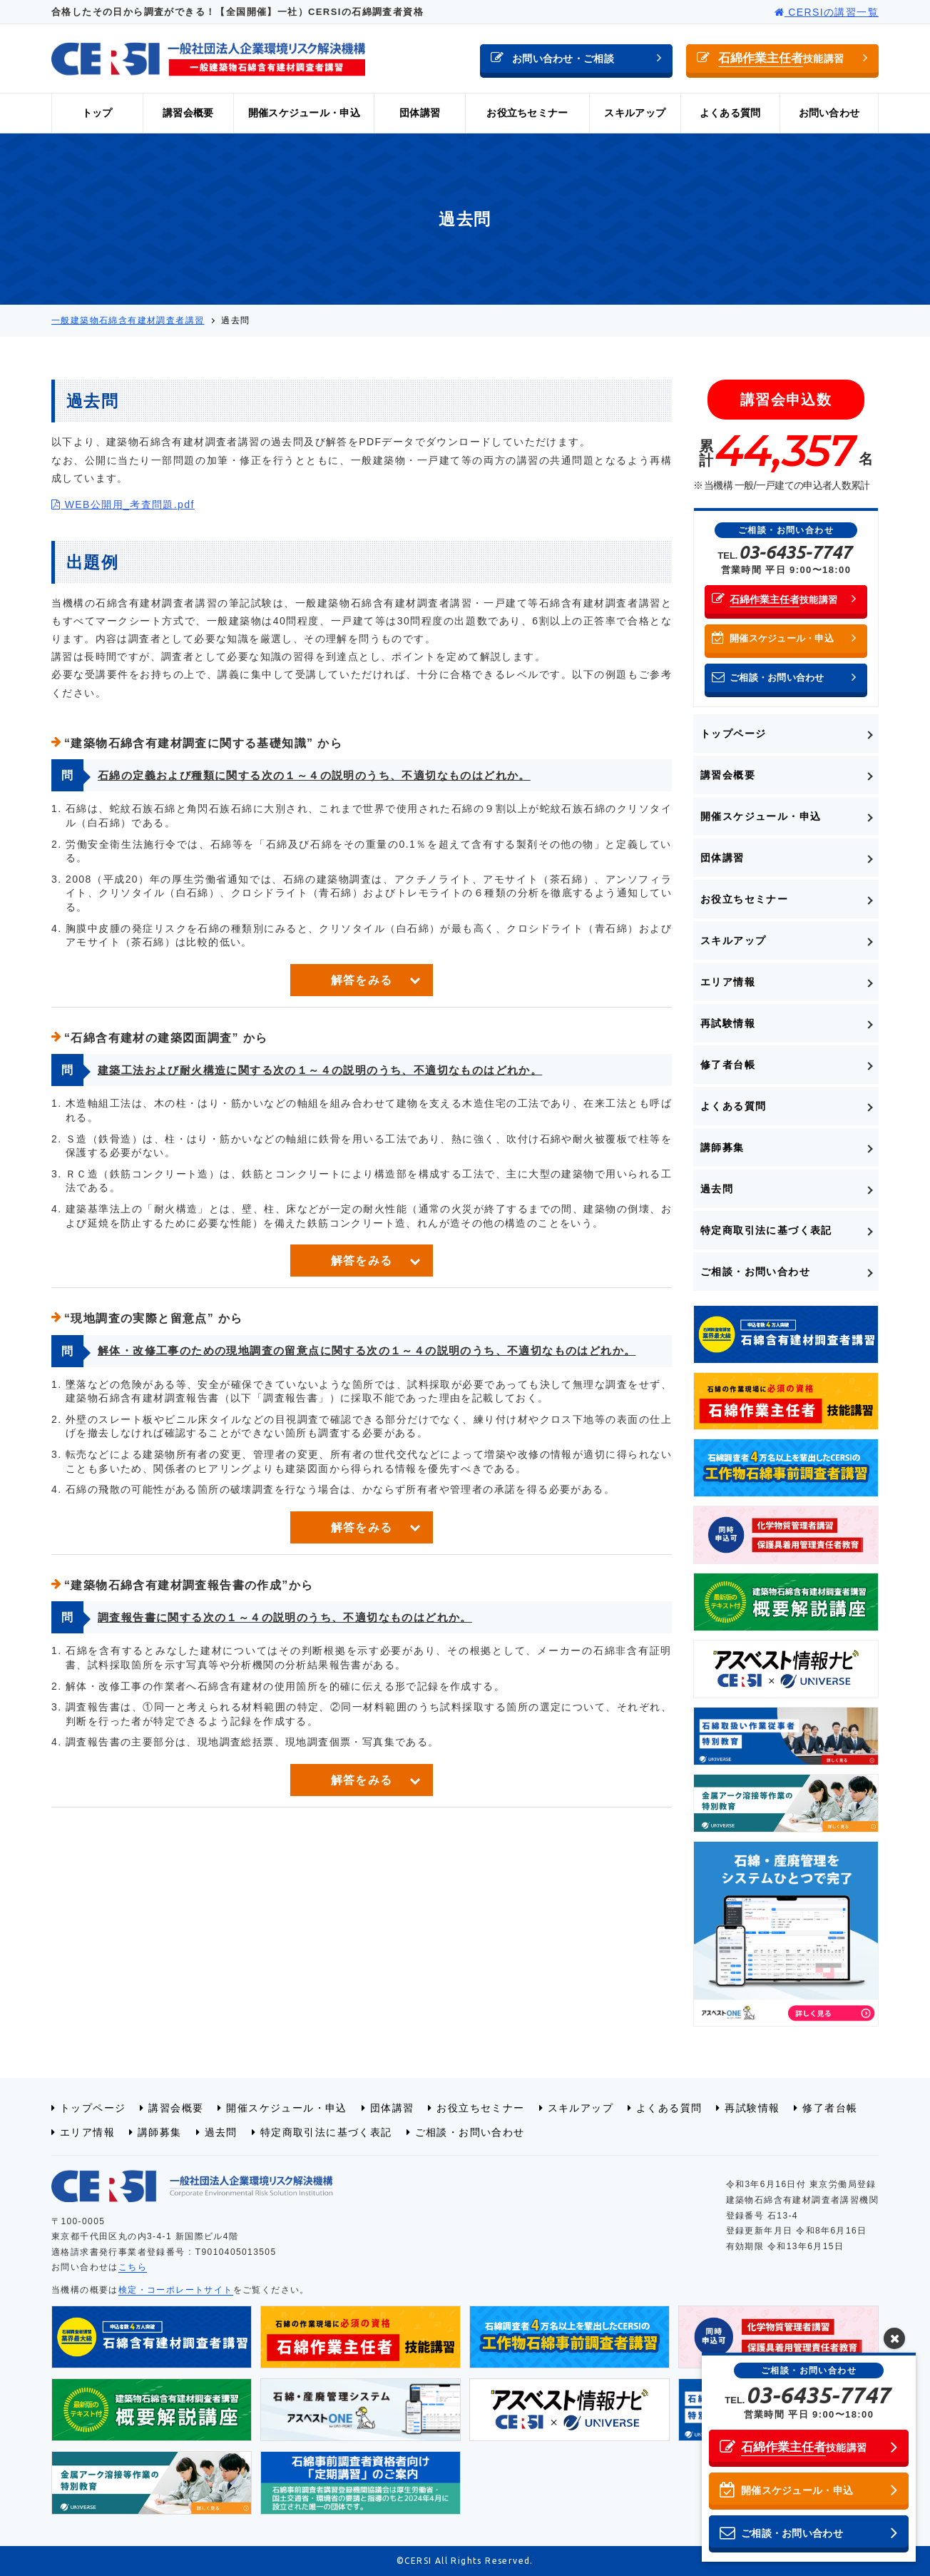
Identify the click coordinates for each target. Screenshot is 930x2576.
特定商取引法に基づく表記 (766, 1230)
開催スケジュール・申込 (304, 112)
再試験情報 (727, 1023)
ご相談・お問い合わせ (755, 1271)
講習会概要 (188, 112)
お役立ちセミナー (527, 112)
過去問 (716, 1189)
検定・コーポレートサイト (175, 2290)
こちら (132, 2267)
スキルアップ (634, 112)
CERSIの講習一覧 (827, 12)
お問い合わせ (829, 112)
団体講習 (419, 112)
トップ (97, 112)
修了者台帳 (727, 1064)
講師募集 (722, 1147)
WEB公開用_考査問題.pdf (123, 504)
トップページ (733, 733)
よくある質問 (730, 112)
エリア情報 (727, 982)
